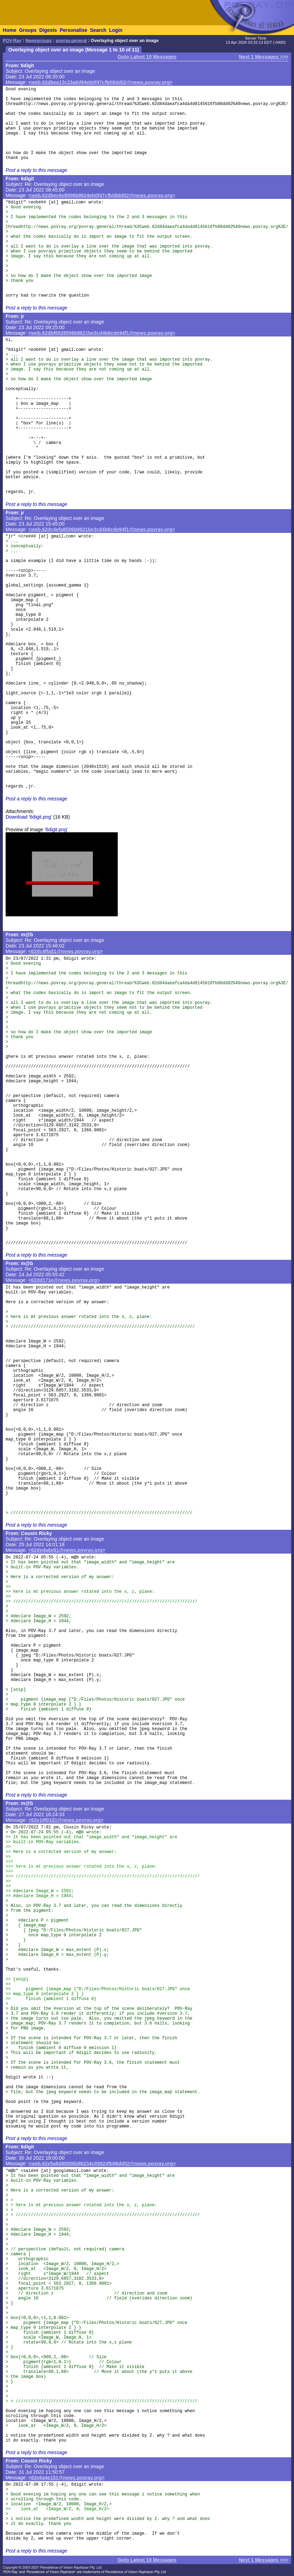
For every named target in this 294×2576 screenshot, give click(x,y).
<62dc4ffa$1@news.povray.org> (65, 951)
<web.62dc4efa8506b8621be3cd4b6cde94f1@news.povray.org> (101, 529)
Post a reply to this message (36, 170)
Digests (48, 30)
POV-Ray (12, 40)
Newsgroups (38, 40)
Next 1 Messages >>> (263, 57)
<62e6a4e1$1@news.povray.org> (66, 2477)
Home (9, 30)
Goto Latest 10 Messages (146, 57)
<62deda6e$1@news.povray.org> (66, 1550)
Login (115, 30)
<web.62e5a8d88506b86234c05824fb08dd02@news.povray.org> (102, 2163)
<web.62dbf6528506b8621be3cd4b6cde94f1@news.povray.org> (102, 333)
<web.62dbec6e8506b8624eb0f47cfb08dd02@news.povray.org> (102, 195)
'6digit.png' (56, 829)
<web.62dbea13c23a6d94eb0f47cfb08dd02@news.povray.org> (100, 82)
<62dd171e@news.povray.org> (64, 1280)
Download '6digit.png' (29, 817)
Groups (27, 30)
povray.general (71, 40)
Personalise (73, 30)
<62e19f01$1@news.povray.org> (66, 1820)
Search (98, 30)
